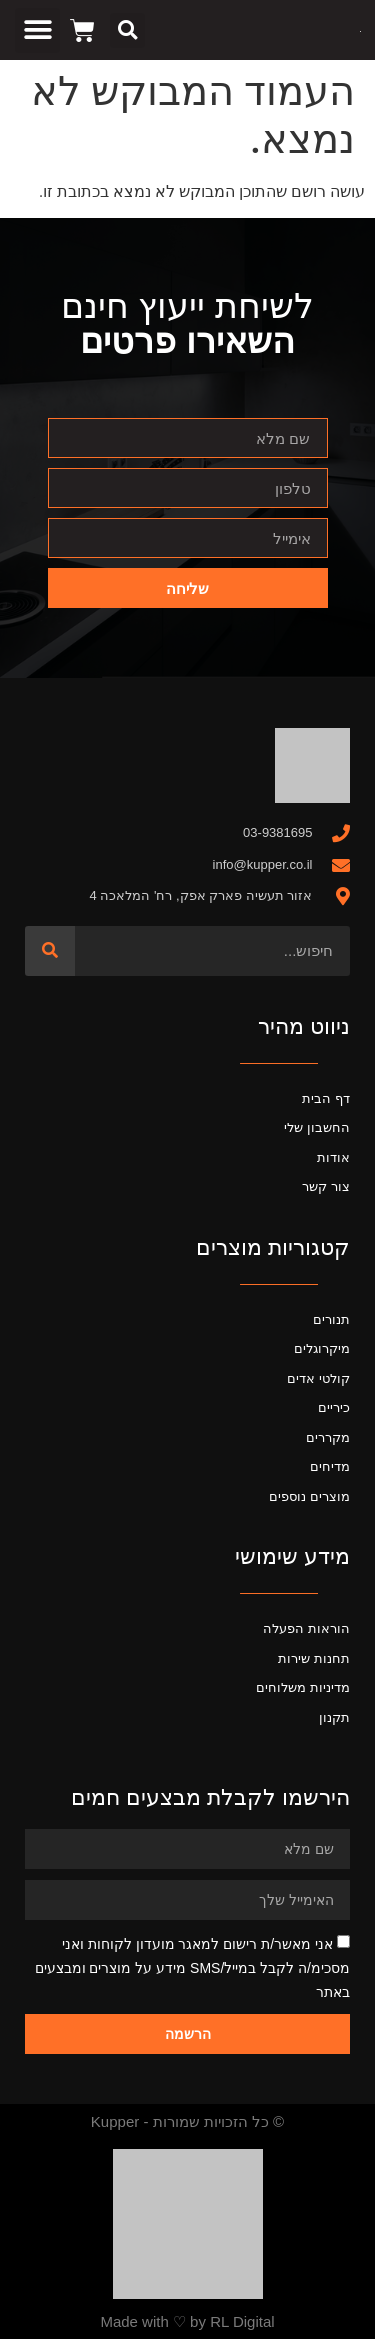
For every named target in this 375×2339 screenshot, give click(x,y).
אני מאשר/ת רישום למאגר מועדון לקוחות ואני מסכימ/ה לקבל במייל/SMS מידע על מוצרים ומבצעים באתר (192, 1968)
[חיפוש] (50, 951)
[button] (127, 30)
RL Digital (242, 2321)
